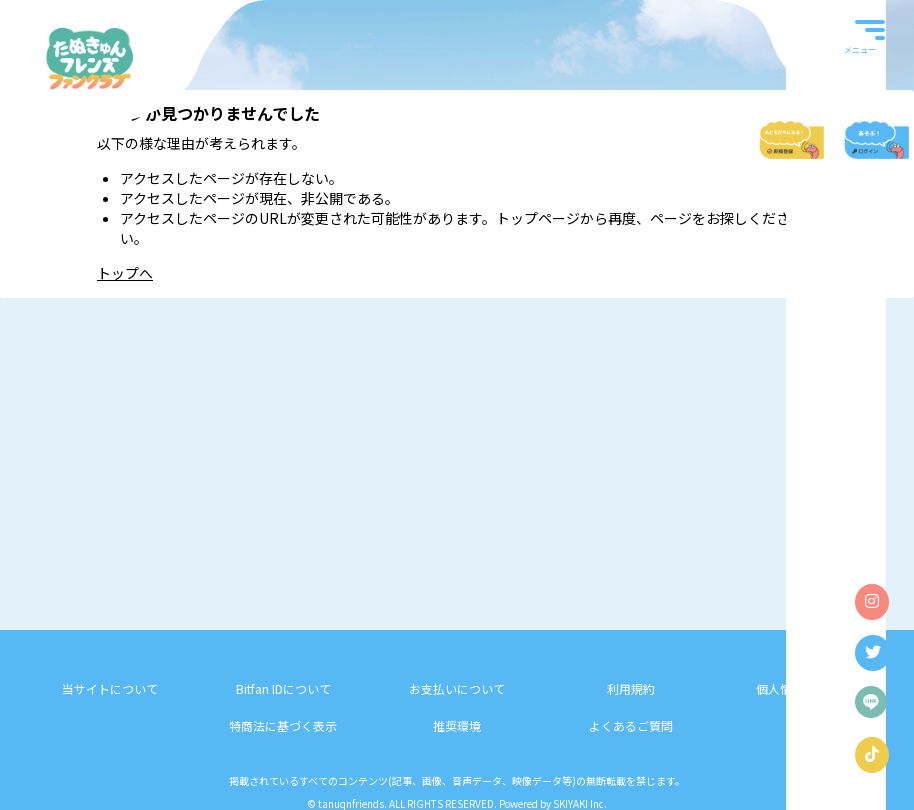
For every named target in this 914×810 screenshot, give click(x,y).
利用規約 (631, 688)
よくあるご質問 (631, 725)
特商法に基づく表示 (283, 725)
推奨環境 (457, 725)
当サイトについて (110, 688)
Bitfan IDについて (283, 688)
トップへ (125, 273)
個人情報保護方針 (804, 688)
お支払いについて (457, 688)
